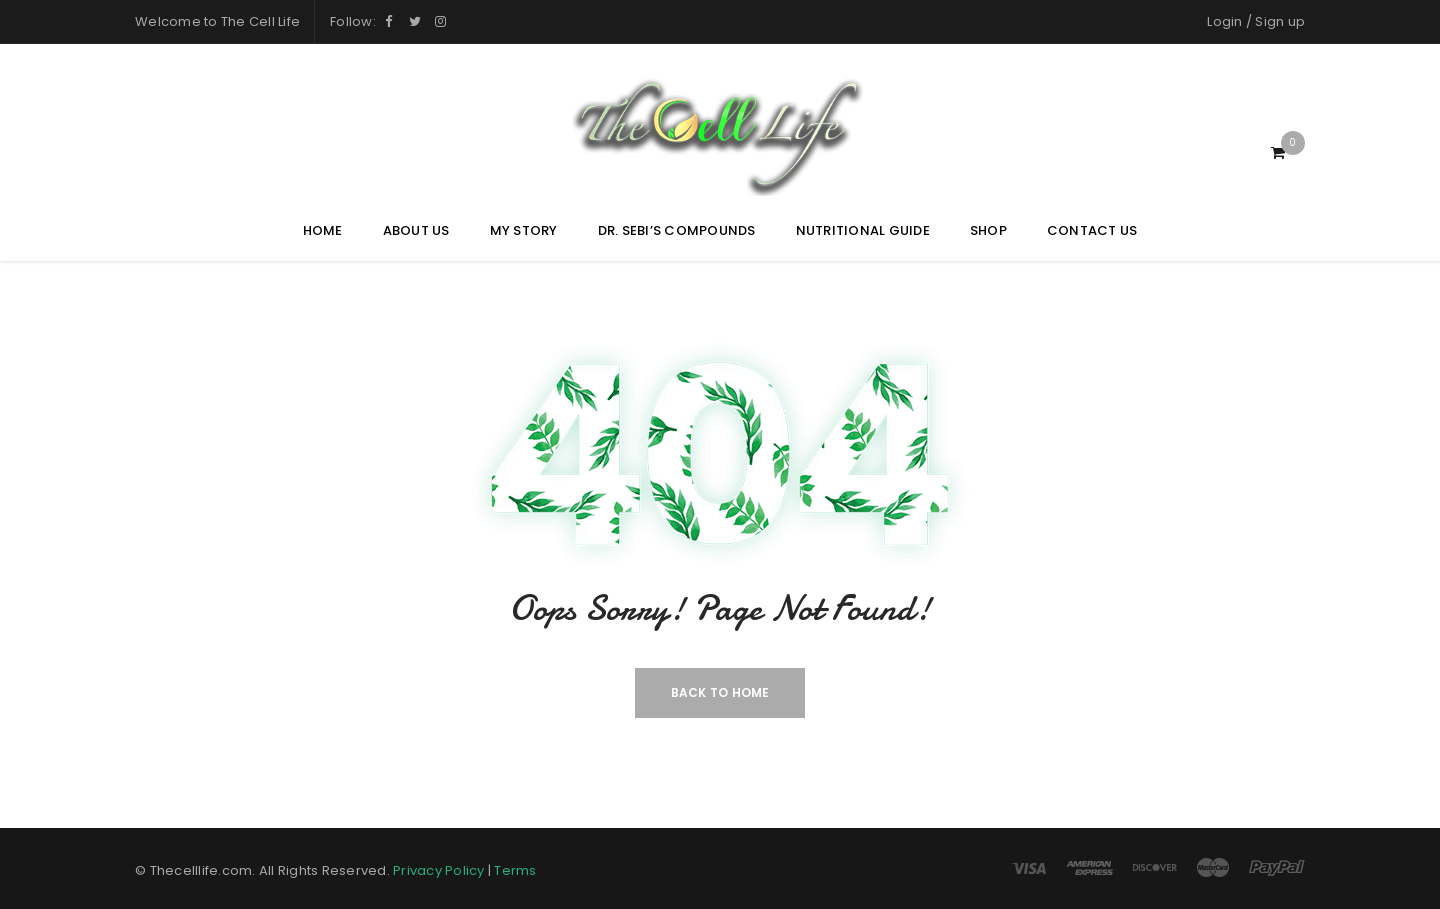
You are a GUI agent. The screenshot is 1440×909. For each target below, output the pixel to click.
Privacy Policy (439, 870)
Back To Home (720, 692)
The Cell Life (260, 21)
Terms (515, 870)
